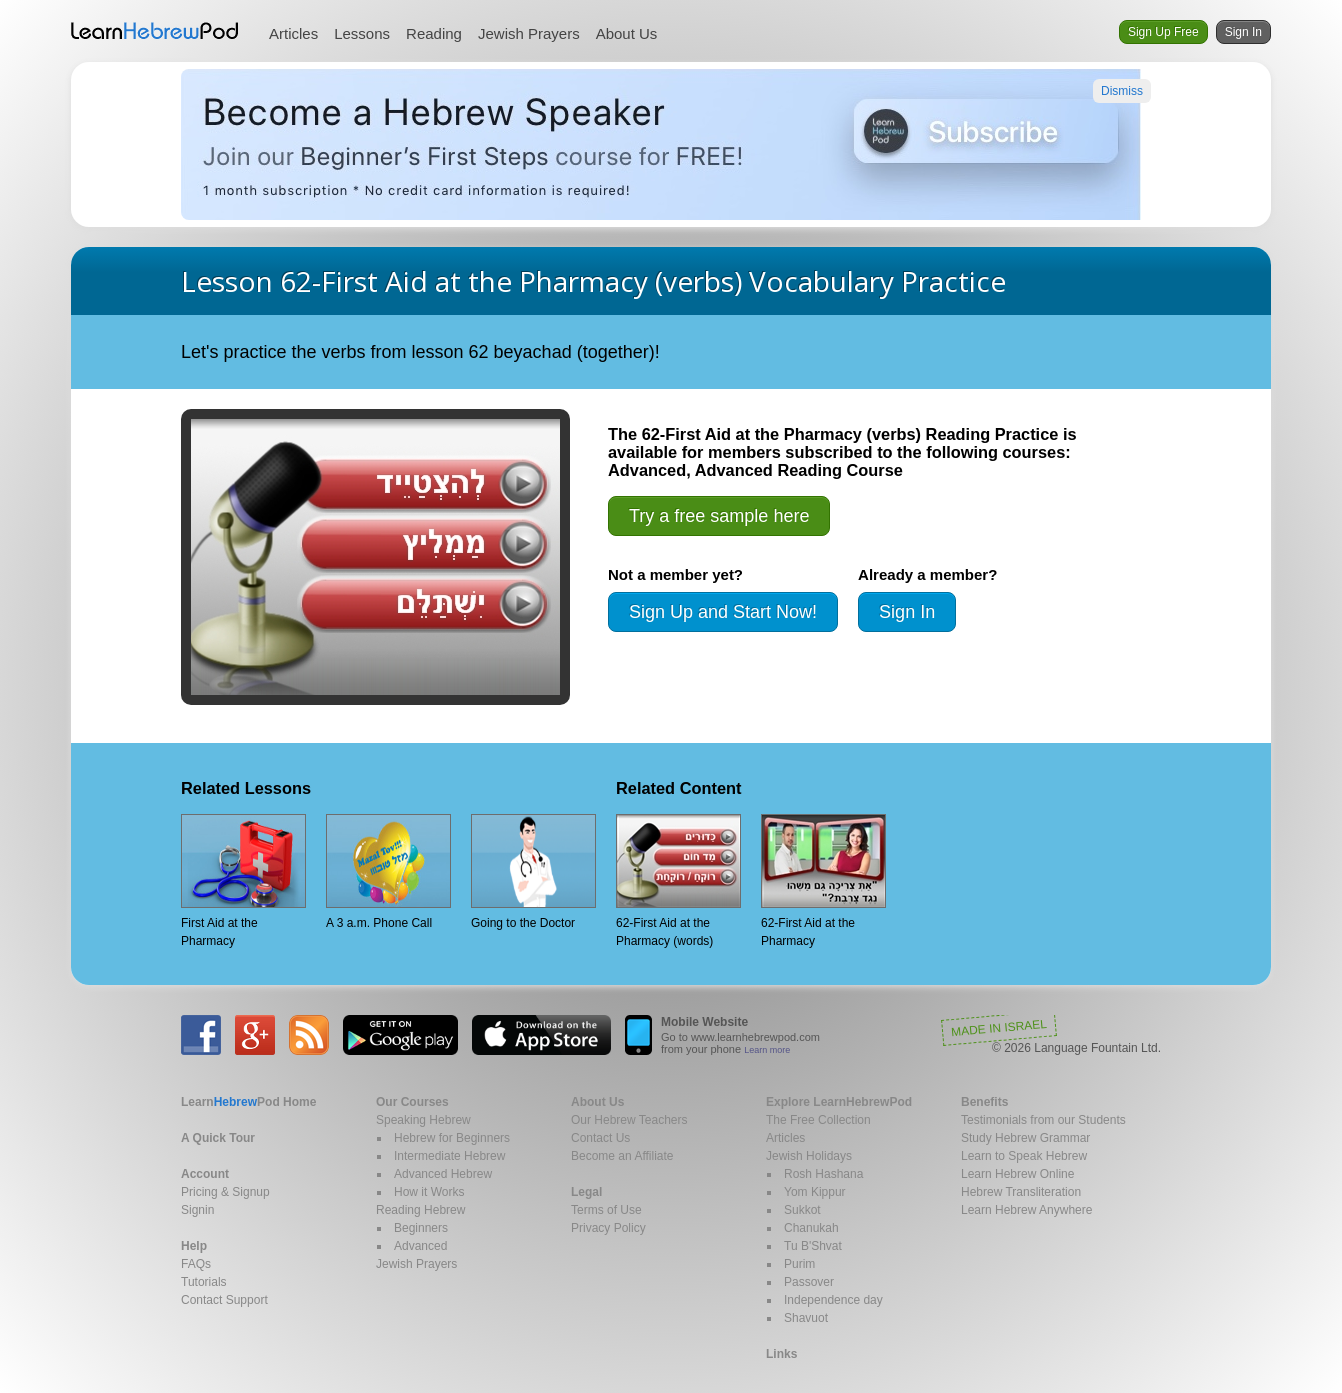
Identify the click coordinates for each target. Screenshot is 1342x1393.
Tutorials (204, 1282)
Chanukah (811, 1228)
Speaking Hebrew (423, 1120)
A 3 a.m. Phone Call (388, 872)
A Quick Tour (218, 1138)
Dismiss (1122, 91)
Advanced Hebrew (443, 1174)
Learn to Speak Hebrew (1024, 1156)
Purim (799, 1264)
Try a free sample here (719, 516)
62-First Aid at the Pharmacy (823, 881)
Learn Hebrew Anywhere (1026, 1210)
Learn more (767, 1050)
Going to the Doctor (533, 872)
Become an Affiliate (622, 1156)
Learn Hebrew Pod (155, 31)
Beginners (421, 1228)
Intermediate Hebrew (449, 1156)
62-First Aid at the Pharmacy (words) (678, 881)
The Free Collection (818, 1120)
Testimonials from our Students (1043, 1120)
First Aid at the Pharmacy (243, 881)
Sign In (1243, 32)
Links (781, 1354)
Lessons (362, 33)
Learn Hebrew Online (1017, 1174)
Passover (809, 1282)
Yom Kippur (815, 1192)
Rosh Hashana (823, 1174)
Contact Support (224, 1300)
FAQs (196, 1264)
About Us (627, 33)
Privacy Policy (608, 1228)
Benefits (984, 1102)
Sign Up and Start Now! (723, 612)
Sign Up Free (1163, 32)
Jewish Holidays (809, 1156)
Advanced (420, 1246)
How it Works (429, 1192)
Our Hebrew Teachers (629, 1120)
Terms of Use (606, 1210)
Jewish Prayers (529, 33)
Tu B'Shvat (813, 1246)
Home (248, 1102)
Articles (293, 33)
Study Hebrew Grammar (1025, 1138)
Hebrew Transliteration (1021, 1192)
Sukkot (802, 1210)
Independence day (833, 1300)
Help (194, 1246)
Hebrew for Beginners (452, 1138)
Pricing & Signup (225, 1192)
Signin (197, 1210)
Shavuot (806, 1318)
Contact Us (600, 1138)
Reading (434, 33)
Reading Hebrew (420, 1210)
